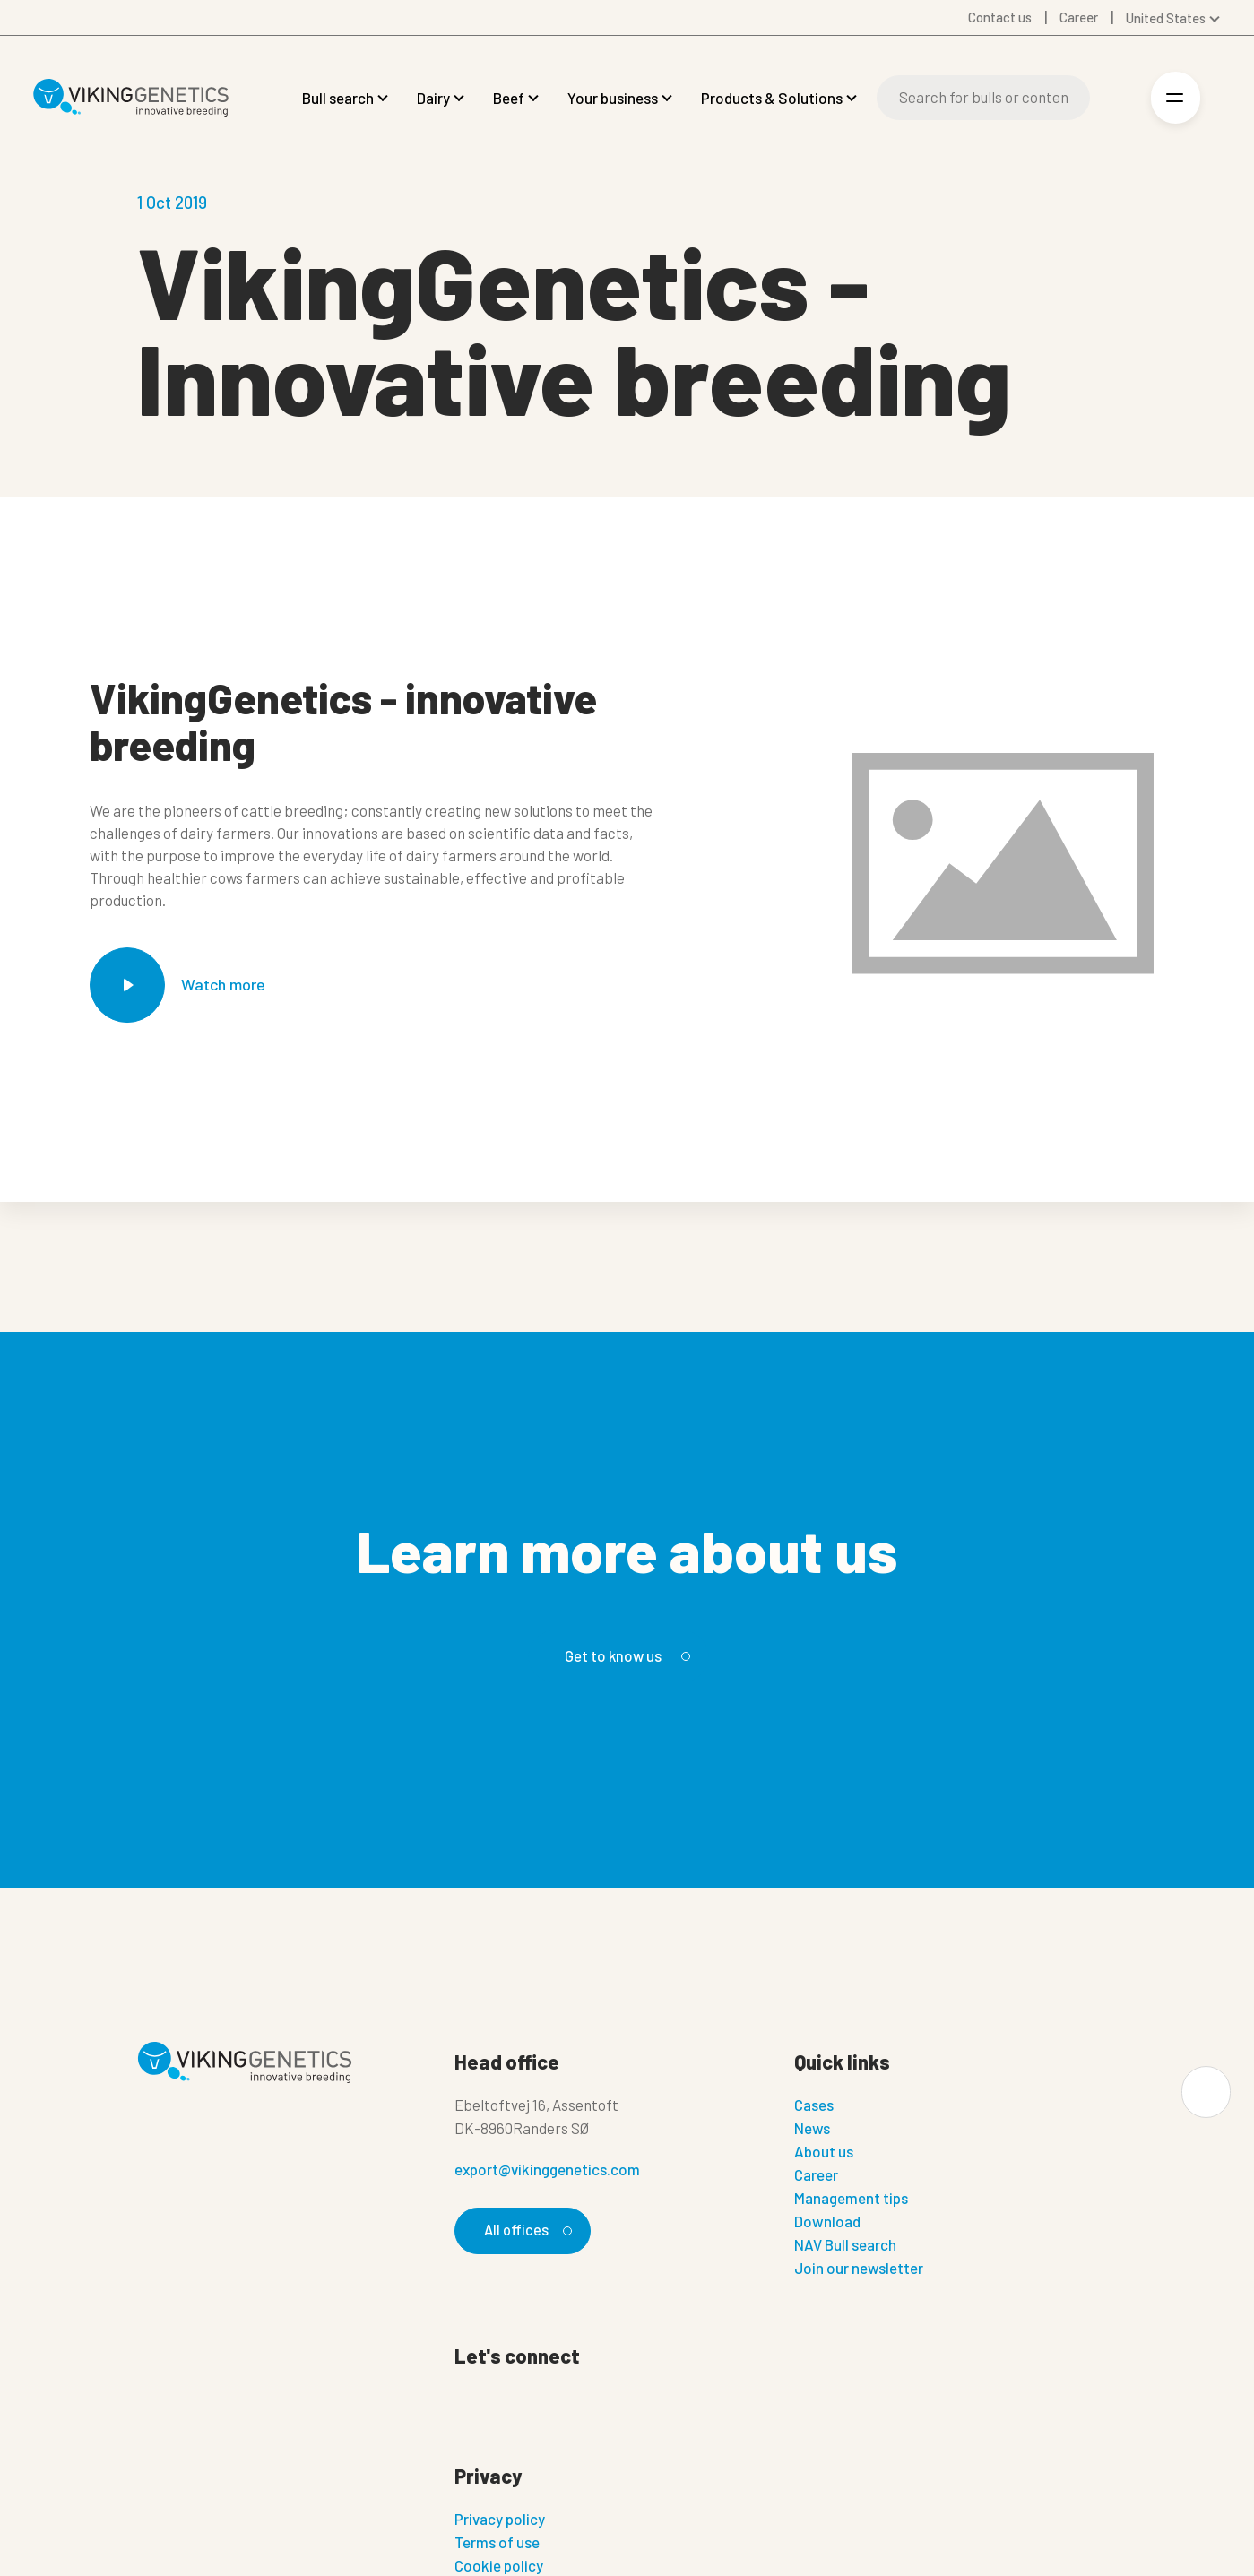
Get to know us (624, 1655)
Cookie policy (498, 2565)
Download (827, 2221)
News (812, 2128)
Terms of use (497, 2542)
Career (816, 2174)
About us (823, 2151)
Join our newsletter (858, 2268)
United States (1166, 18)
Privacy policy (499, 2519)
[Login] (1116, 98)
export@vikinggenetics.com (547, 2169)
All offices (526, 2230)
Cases (814, 2105)
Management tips (851, 2198)
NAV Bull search (845, 2244)
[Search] (983, 97)
